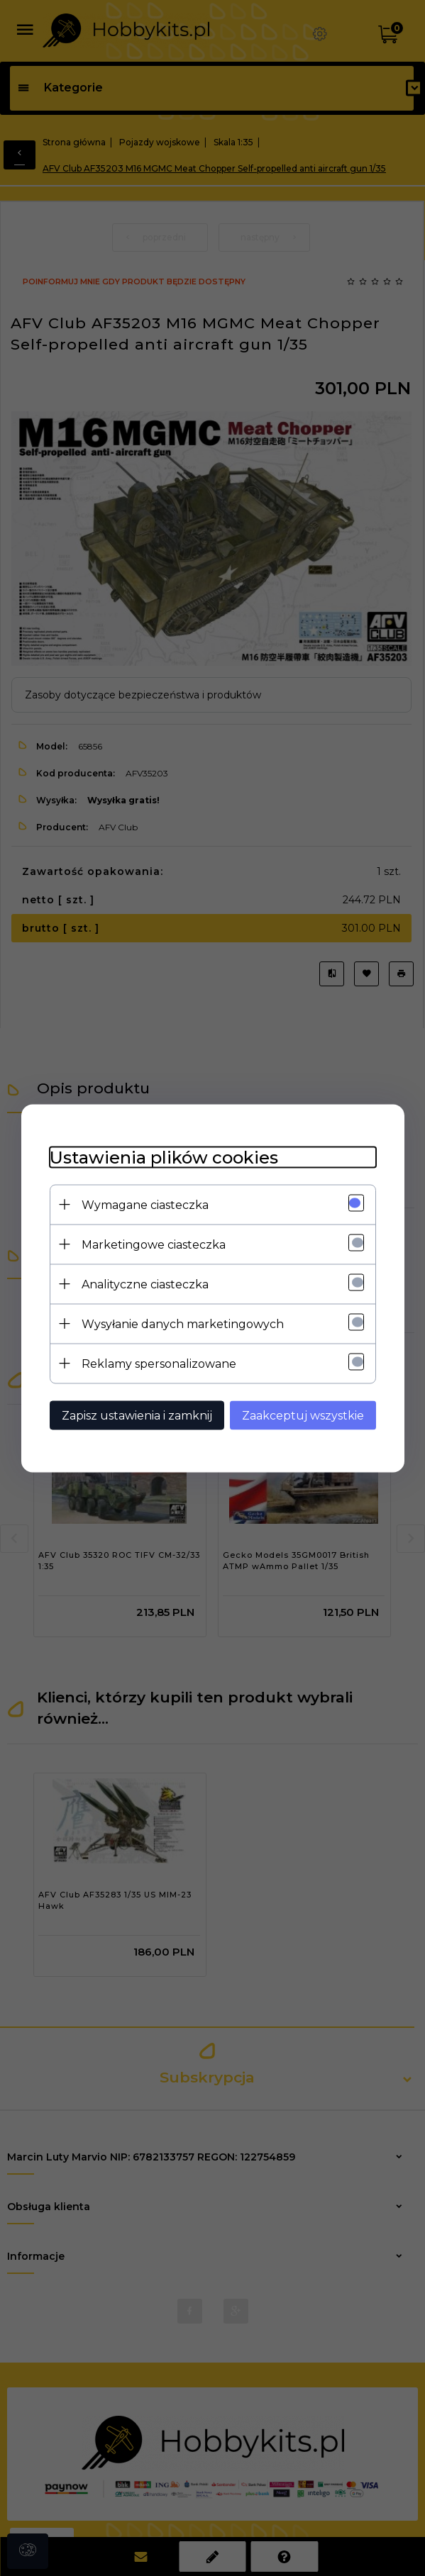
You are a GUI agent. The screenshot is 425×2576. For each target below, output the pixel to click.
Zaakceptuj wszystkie (303, 1415)
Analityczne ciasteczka (145, 1283)
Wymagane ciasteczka (145, 1204)
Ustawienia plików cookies (164, 1157)
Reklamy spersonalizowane (159, 1363)
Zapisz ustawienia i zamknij (137, 1415)
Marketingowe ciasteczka (154, 1244)
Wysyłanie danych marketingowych (183, 1323)
